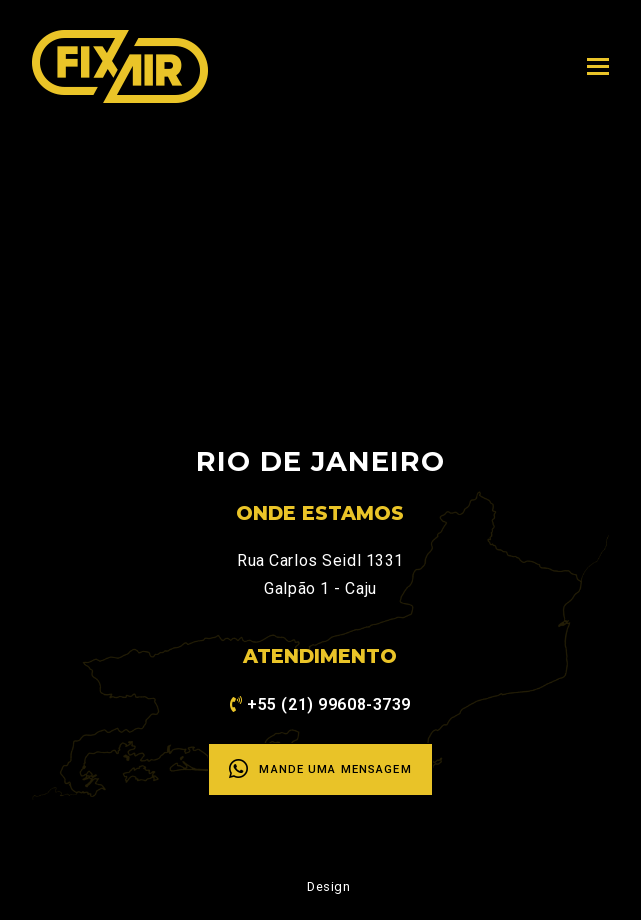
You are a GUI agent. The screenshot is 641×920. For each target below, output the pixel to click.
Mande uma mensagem (320, 769)
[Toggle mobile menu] (598, 67)
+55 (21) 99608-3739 (329, 704)
